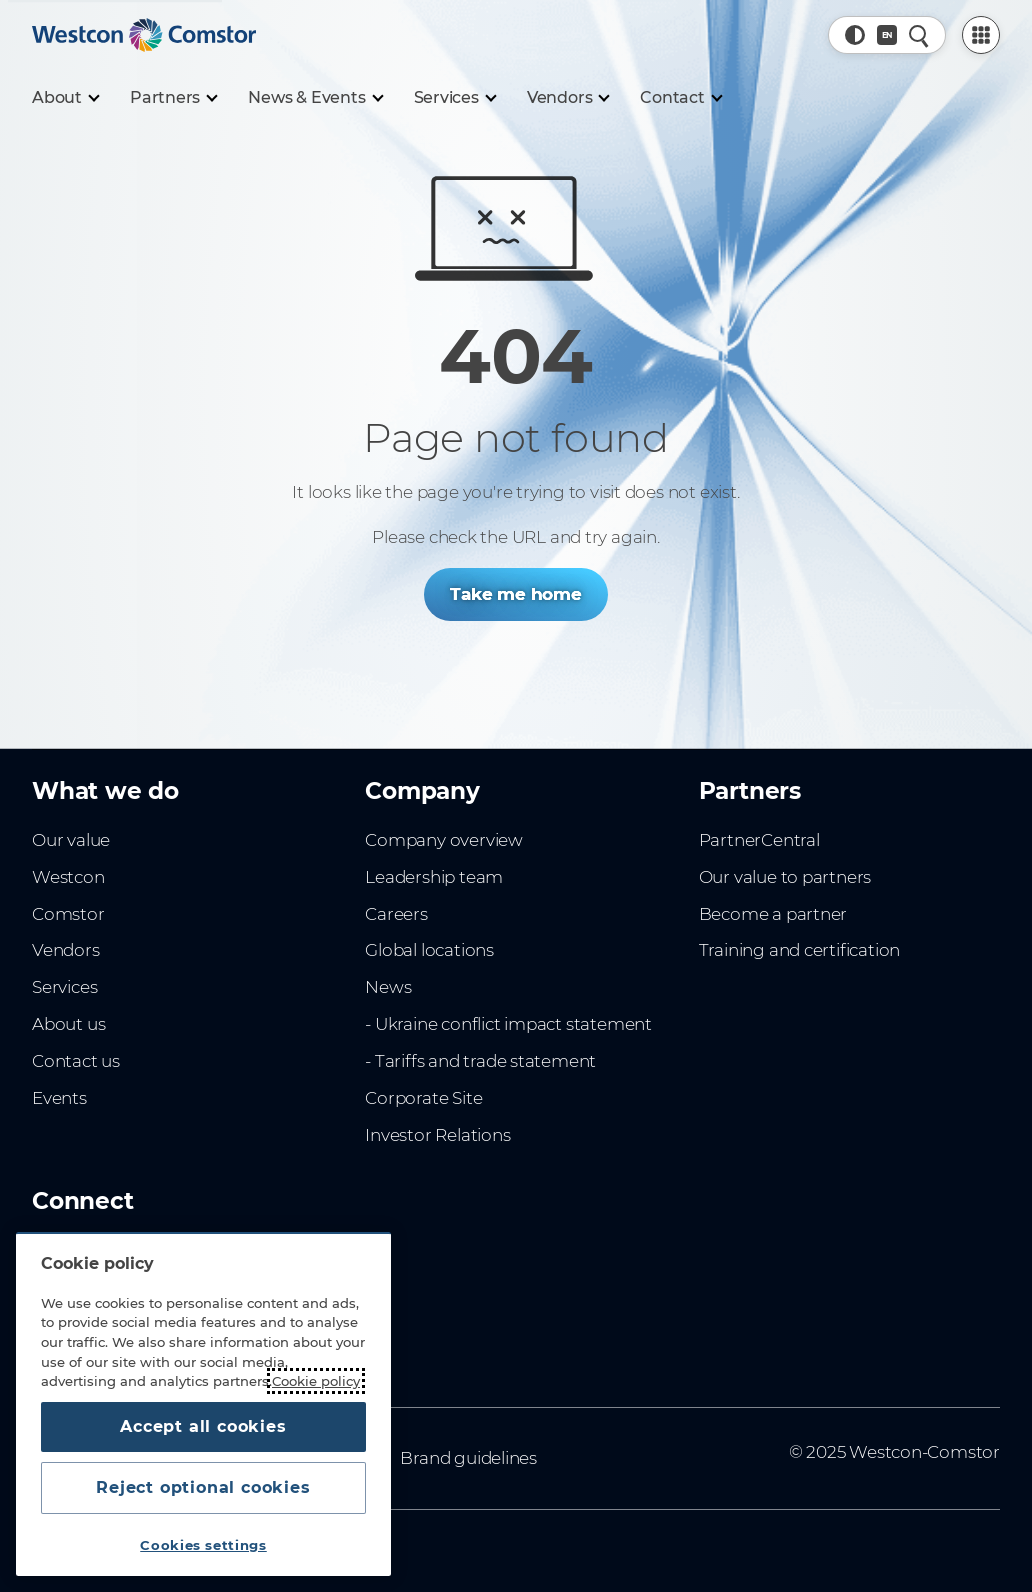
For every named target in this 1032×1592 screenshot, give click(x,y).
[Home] (144, 35)
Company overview (444, 840)
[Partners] (173, 98)
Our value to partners (785, 877)
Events (59, 1098)
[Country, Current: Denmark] (887, 35)
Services (64, 987)
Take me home (515, 594)
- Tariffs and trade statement (480, 1061)
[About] (65, 98)
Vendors (66, 950)
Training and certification (799, 950)
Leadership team (434, 877)
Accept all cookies (203, 1426)
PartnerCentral (759, 840)
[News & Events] (314, 98)
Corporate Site (423, 1098)
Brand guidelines (468, 1458)
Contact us (76, 1061)
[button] (855, 35)
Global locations (429, 950)
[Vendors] (568, 98)
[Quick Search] (919, 35)
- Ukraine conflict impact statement (508, 1024)
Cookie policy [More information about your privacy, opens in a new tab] (316, 1381)
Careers (396, 914)
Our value (71, 840)
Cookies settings (203, 1545)
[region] (203, 1404)
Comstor (68, 914)
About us (68, 1024)
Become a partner (773, 914)
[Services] (454, 98)
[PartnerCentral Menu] (981, 35)
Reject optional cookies (203, 1487)
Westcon (68, 877)
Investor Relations (437, 1135)
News (388, 987)
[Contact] (680, 98)
